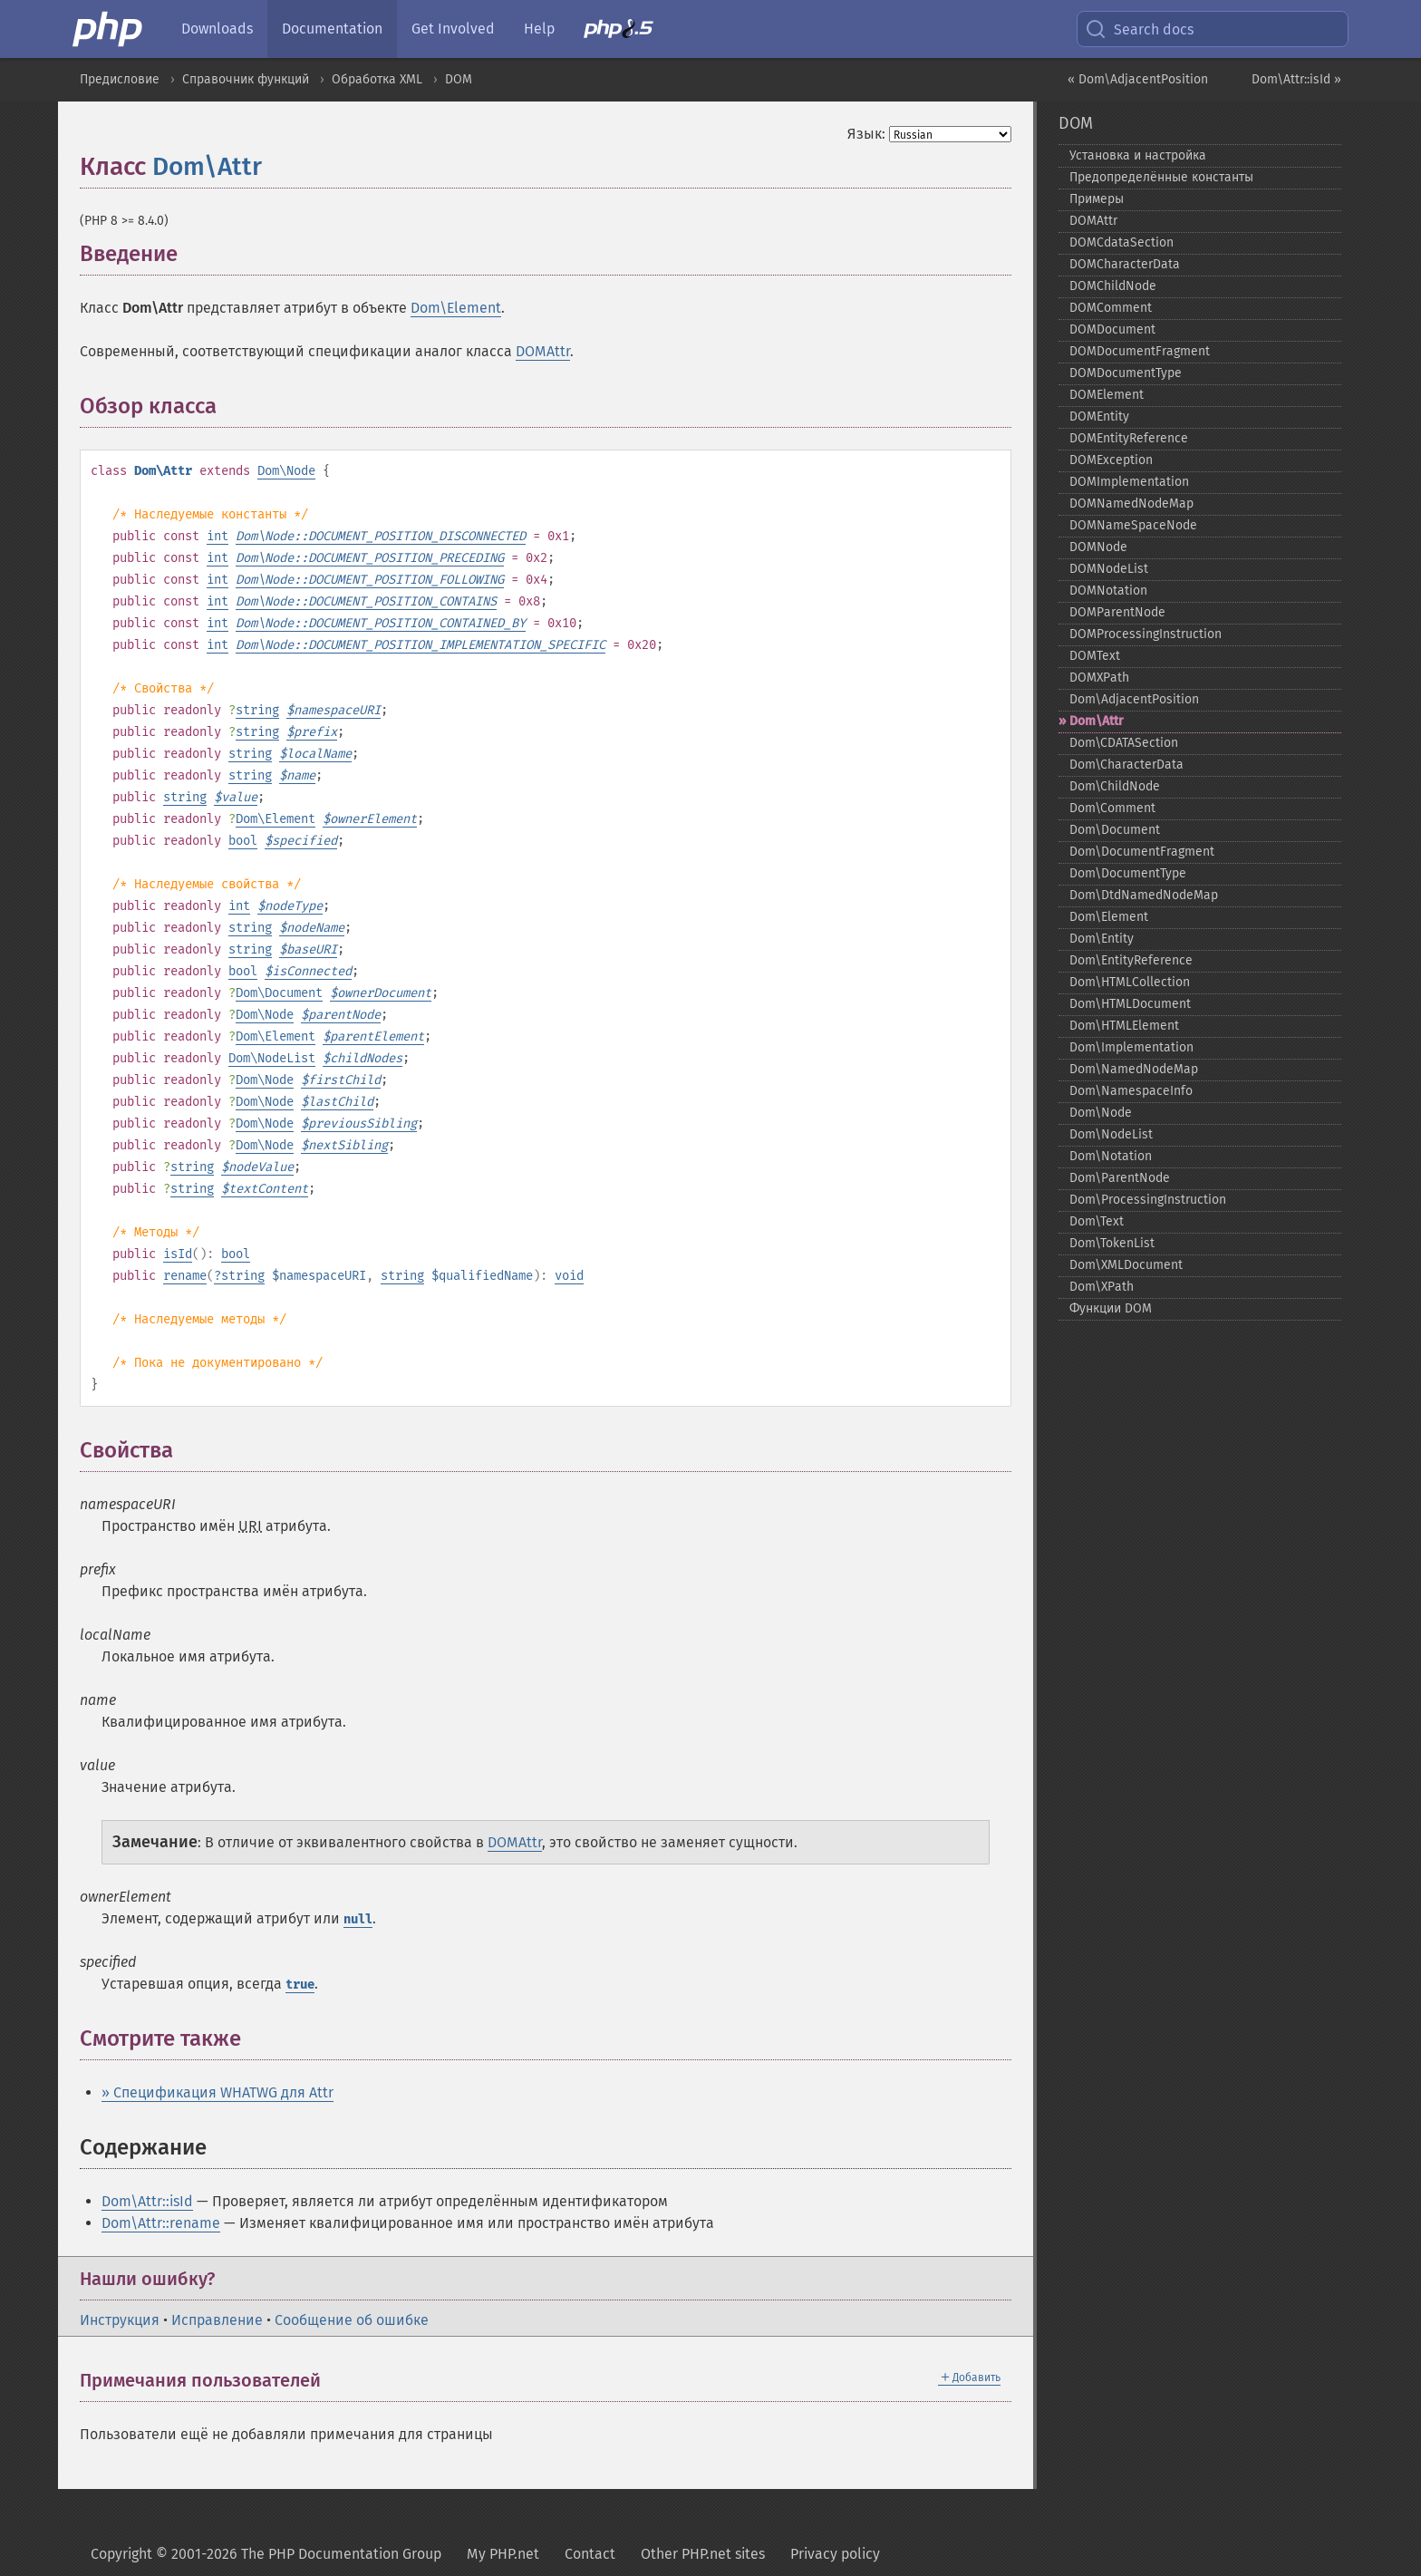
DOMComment (1110, 307)
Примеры (1096, 199)
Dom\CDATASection (1123, 743)
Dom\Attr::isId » (1296, 79)
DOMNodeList (1108, 568)
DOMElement (1106, 394)
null (357, 1919)
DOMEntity (1099, 416)
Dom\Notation (1110, 1156)
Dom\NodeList (271, 1058)
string (257, 710)
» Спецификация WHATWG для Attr (218, 2092)
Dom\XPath (1101, 1286)
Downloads (217, 28)
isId (177, 1254)
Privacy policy (835, 2553)
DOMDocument (1112, 329)
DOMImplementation (1129, 481)
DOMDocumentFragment (1139, 351)
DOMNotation (1108, 590)
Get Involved (453, 28)
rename (185, 1275)
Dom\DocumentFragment (1141, 851)
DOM (458, 79)
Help (539, 28)
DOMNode (1098, 547)
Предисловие (120, 79)
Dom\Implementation (1131, 1047)
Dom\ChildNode (1114, 786)
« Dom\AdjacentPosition (1138, 79)
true (299, 1984)
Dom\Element (456, 307)
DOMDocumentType (1125, 373)
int (217, 536)
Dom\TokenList (1112, 1243)
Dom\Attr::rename (161, 2223)
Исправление (217, 2320)
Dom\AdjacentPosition (1134, 699)
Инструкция (120, 2320)
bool (242, 840)
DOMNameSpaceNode (1133, 525)
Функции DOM (1110, 1308)
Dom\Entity (1101, 938)
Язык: (866, 133)
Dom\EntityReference (1131, 960)
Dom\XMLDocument (1126, 1265)
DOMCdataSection (1121, 242)
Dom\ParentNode (1119, 1178)
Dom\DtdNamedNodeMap (1143, 895)
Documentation (332, 28)
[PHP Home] (108, 29)
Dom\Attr (207, 166)
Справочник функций (245, 79)
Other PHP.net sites (703, 2553)
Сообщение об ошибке (352, 2320)
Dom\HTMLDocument (1130, 1004)
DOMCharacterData (1124, 264)
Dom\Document (279, 993)
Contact (590, 2553)
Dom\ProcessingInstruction (1147, 1199)
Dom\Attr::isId (147, 2201)
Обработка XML (377, 79)
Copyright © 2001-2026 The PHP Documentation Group (266, 2553)
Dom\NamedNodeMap (1133, 1069)
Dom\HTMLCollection (1129, 982)
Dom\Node (286, 471)
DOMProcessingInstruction (1145, 634)
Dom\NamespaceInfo (1131, 1091)
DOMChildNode (1112, 286)
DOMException (1111, 460)
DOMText (1094, 655)
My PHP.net (503, 2553)
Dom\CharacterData (1126, 764)
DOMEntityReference (1128, 438)
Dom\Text (1096, 1221)
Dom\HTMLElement (1124, 1025)
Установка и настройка (1137, 155)
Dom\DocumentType (1127, 873)
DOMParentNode (1117, 612)
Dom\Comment (1112, 808)
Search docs (1139, 29)
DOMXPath (1099, 677)
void (569, 1275)
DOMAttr (543, 351)
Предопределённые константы (1161, 177)
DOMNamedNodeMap (1131, 503)
